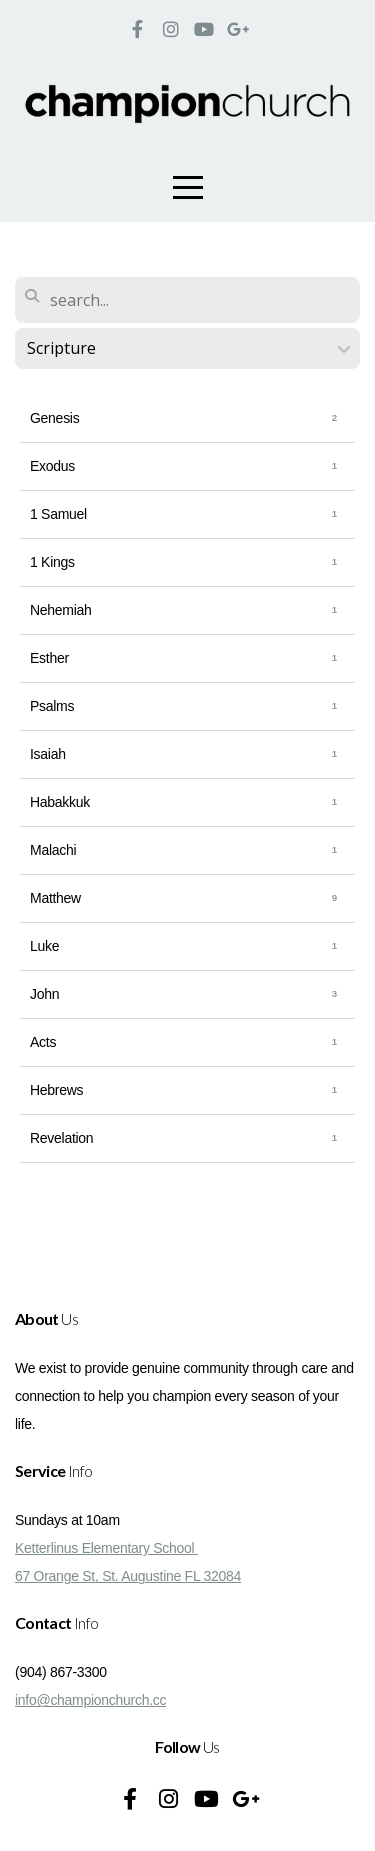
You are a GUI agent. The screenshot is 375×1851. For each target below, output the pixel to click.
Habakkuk (60, 802)
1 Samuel (58, 514)
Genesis (54, 418)
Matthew (55, 898)
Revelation (61, 1138)
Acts (43, 1042)
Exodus (52, 466)
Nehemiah (61, 610)
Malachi (53, 850)
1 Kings (52, 562)
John (44, 994)
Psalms (52, 706)
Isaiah (48, 754)
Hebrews (56, 1090)
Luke (44, 946)
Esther (49, 658)
